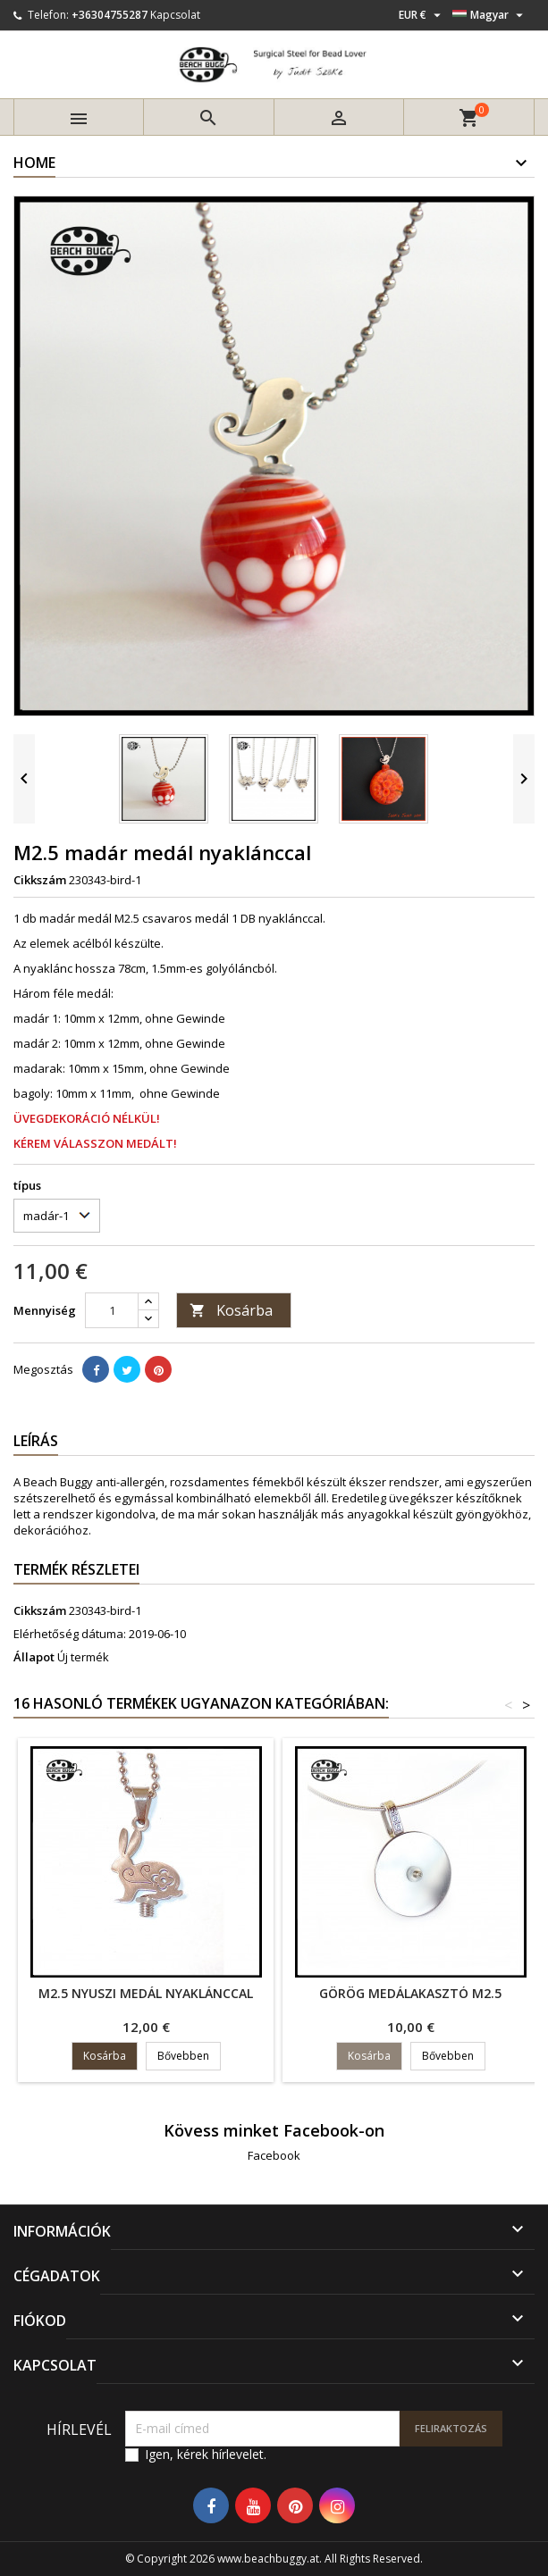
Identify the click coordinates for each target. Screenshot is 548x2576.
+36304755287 (110, 14)
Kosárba (231, 1310)
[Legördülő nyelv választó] (489, 15)
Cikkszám (39, 880)
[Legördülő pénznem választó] (422, 15)
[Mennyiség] (112, 1310)
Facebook (274, 2155)
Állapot (34, 1657)
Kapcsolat (175, 14)
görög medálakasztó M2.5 (410, 1993)
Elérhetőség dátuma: (69, 1634)
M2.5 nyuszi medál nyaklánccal (145, 1993)
